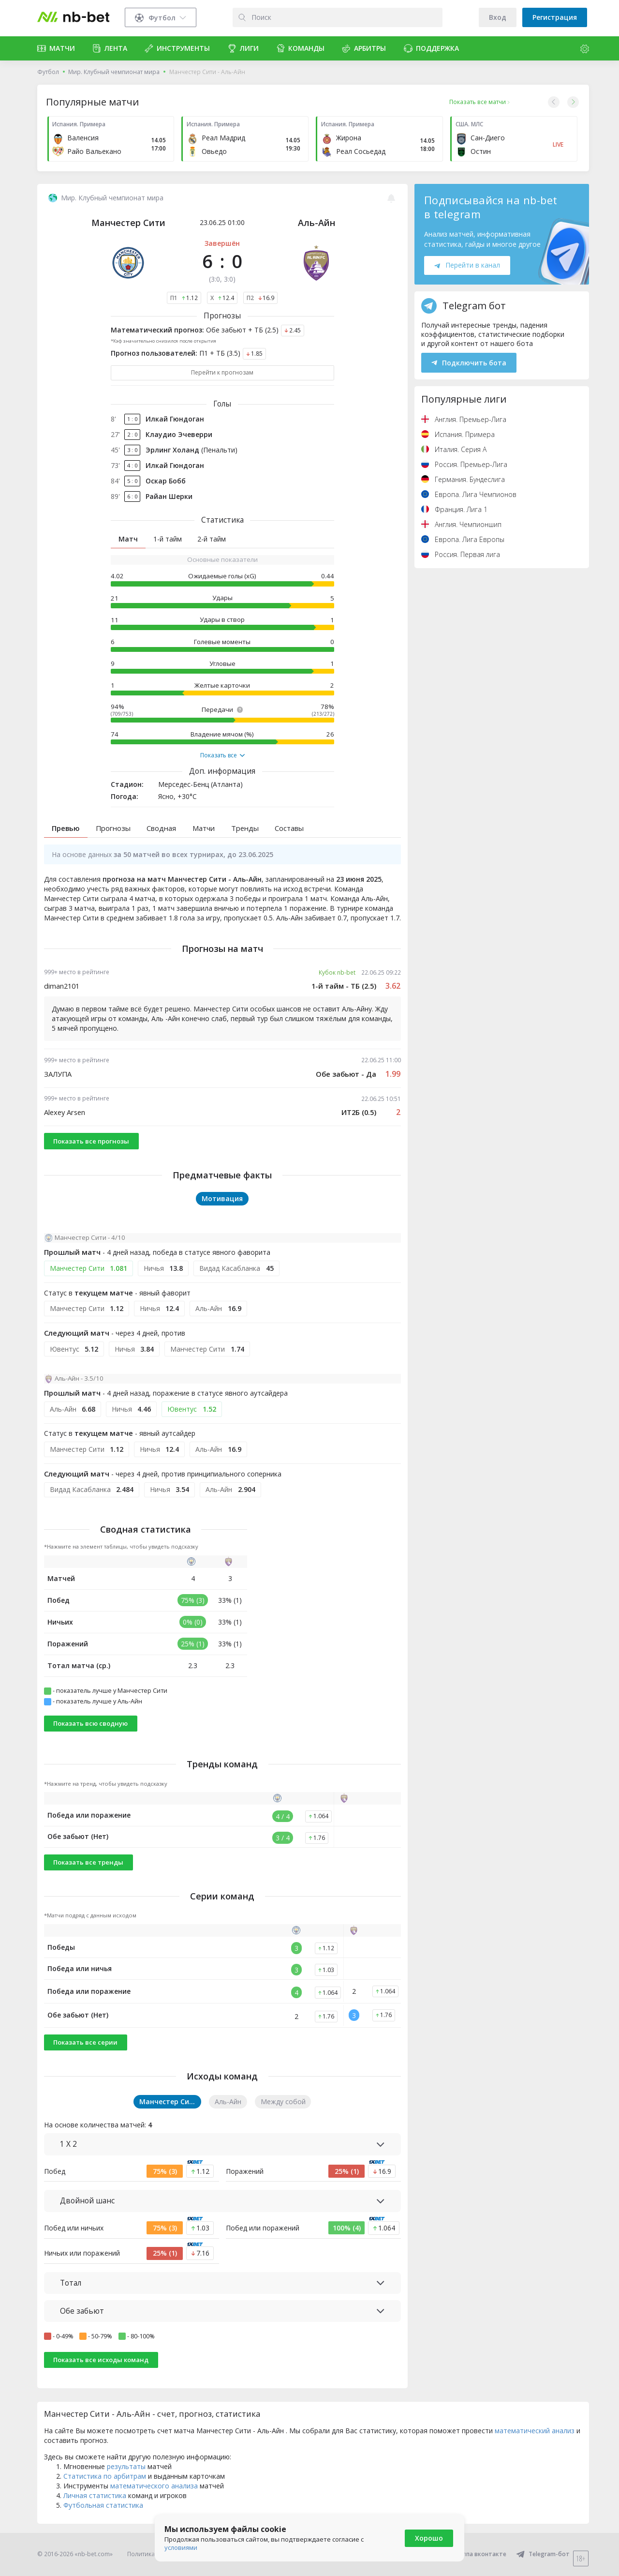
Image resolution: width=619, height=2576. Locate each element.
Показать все (222, 755)
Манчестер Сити (128, 222)
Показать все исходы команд (100, 2359)
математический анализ (535, 2430)
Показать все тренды (88, 1862)
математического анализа (154, 2485)
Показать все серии (85, 2042)
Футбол (48, 72)
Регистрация (554, 17)
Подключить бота (468, 362)
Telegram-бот (543, 2554)
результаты (126, 2466)
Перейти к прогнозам (222, 372)
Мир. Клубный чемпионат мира (114, 72)
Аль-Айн (316, 222)
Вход (497, 17)
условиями (180, 2547)
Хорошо (429, 2538)
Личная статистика (94, 2495)
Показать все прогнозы (91, 1141)
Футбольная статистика (103, 2505)
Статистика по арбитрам (104, 2476)
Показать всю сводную (90, 1723)
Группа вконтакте (473, 2554)
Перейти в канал (467, 265)
